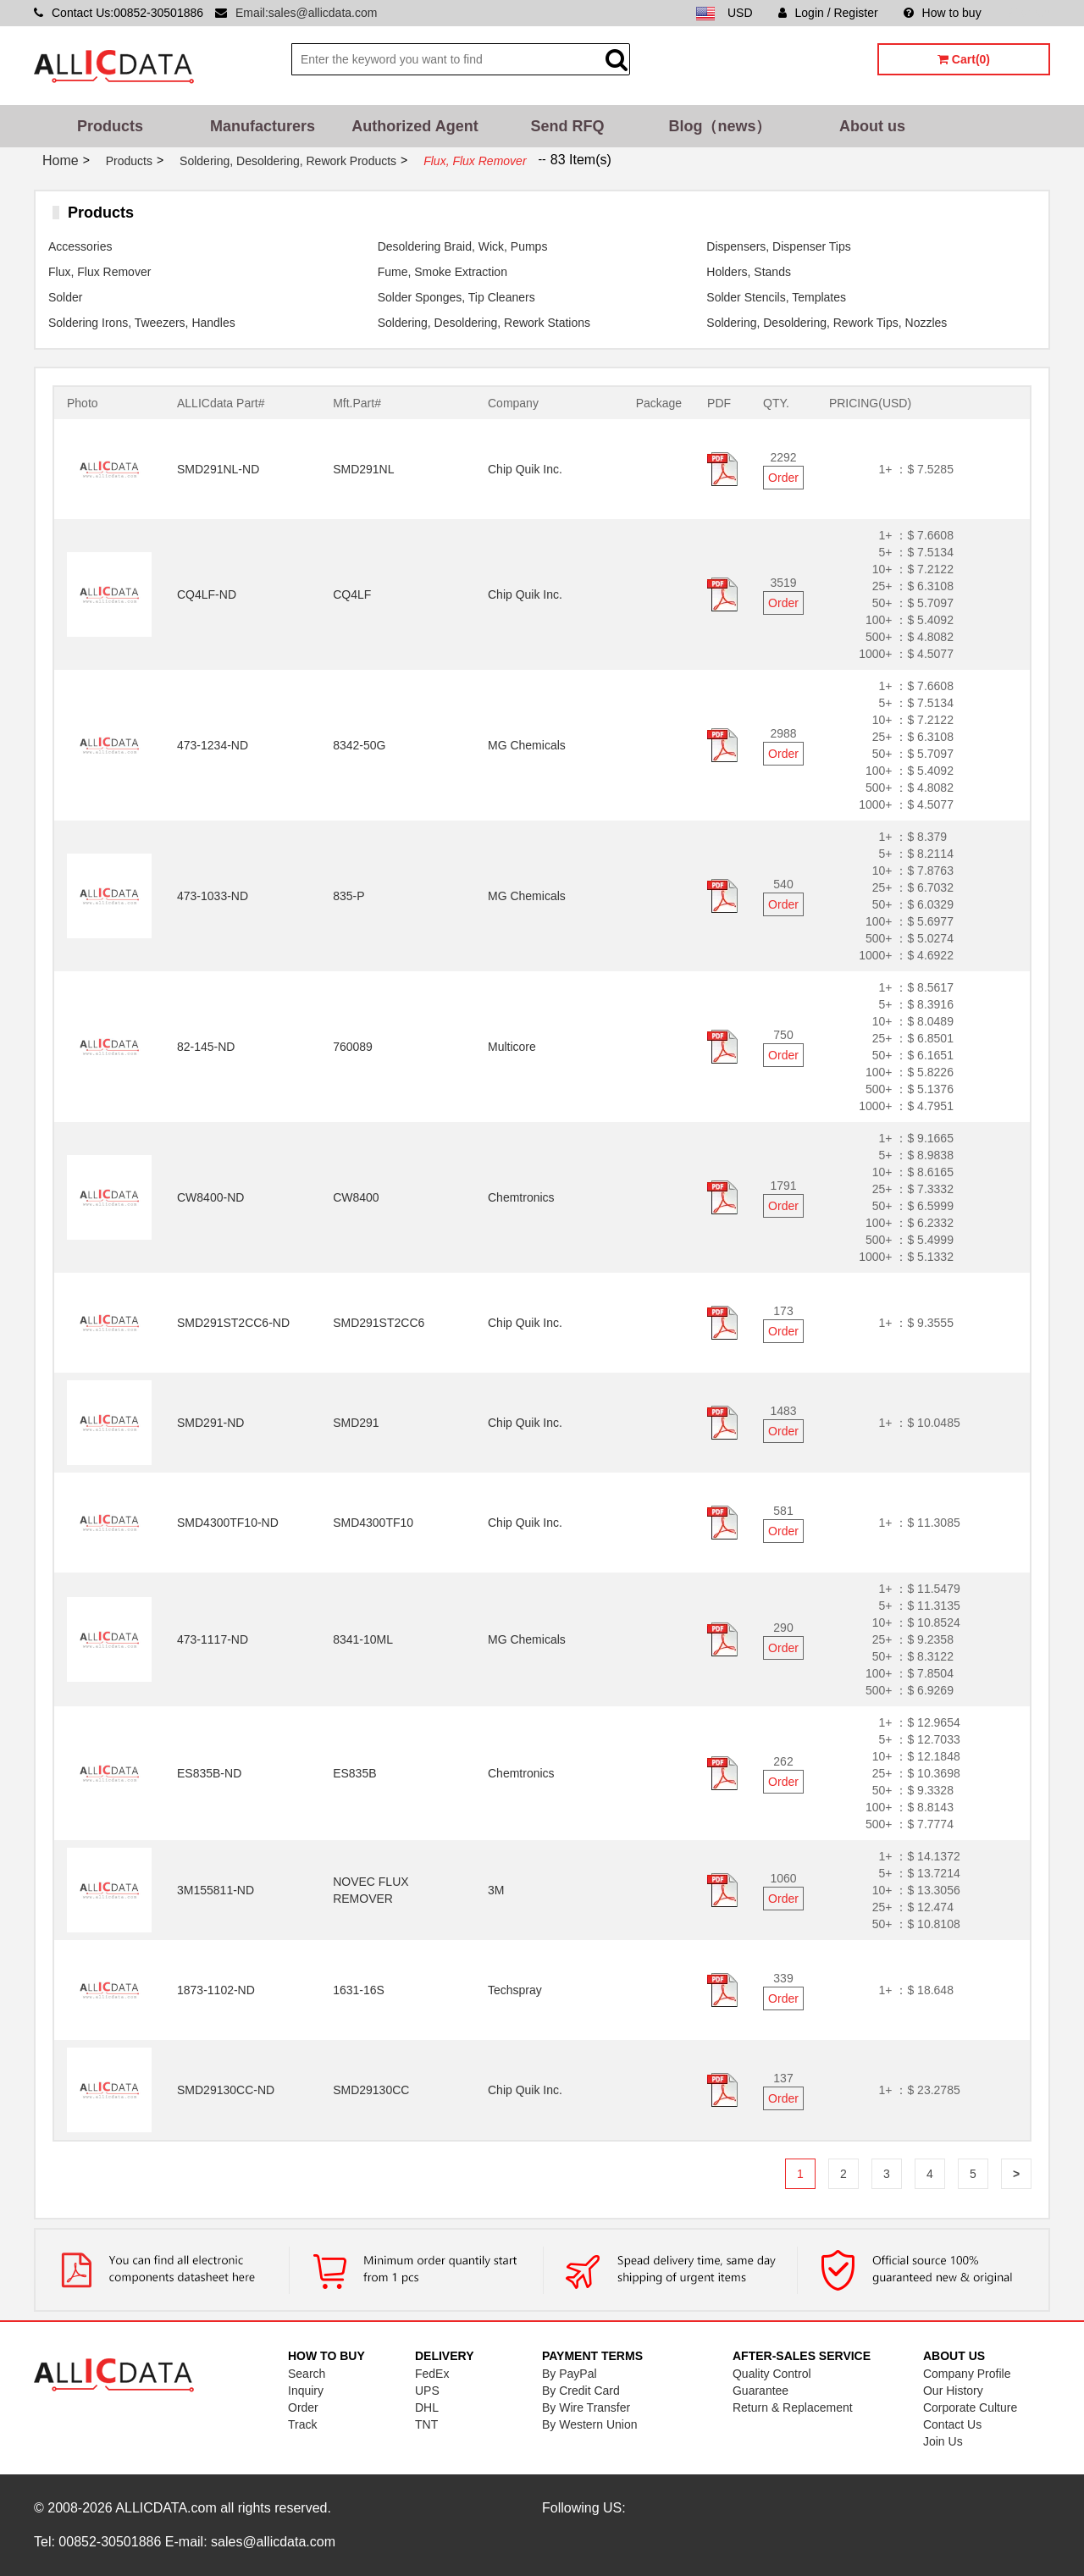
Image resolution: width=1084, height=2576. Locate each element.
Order (783, 477)
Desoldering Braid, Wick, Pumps (463, 246)
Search (306, 2373)
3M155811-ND (215, 1890)
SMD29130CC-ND (225, 2090)
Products (110, 126)
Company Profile (967, 2373)
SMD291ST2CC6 (378, 1322)
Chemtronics (521, 1197)
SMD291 (356, 1422)
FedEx (432, 2373)
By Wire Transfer (586, 2407)
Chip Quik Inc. (525, 469)
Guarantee (760, 2390)
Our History (953, 2390)
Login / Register (828, 12)
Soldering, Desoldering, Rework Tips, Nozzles (826, 322)
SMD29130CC (371, 2090)
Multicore (512, 1046)
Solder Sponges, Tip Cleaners (456, 297)
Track (302, 2424)
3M (496, 1890)
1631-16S (358, 1990)
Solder (65, 297)
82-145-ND (206, 1046)
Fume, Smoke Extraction (442, 272)
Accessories (80, 246)
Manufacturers (262, 126)
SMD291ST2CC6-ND (233, 1322)
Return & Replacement (793, 2407)
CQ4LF (352, 594)
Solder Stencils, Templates (776, 297)
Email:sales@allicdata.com (306, 12)
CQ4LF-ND (206, 594)
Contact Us (952, 2424)
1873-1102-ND (216, 1990)
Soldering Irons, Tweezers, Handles (141, 322)
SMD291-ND (210, 1422)
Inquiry (306, 2390)
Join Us (943, 2441)
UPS (427, 2390)
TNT (426, 2424)
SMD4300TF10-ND (228, 1522)
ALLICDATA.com (165, 2508)
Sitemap (1028, 12)
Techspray (515, 1990)
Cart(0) (963, 59)
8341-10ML (363, 1639)
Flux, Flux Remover (99, 272)
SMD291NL (363, 469)
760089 (353, 1046)
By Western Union (590, 2424)
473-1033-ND (212, 896)
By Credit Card (581, 2390)
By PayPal (569, 2373)
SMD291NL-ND (218, 469)
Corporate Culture (970, 2407)
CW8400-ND (210, 1197)
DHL (427, 2407)
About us (872, 126)
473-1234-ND (212, 745)
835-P (348, 896)
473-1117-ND (212, 1639)
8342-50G (359, 745)
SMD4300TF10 (373, 1522)
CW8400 (356, 1197)
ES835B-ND (209, 1773)
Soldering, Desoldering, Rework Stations (484, 322)
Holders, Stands (748, 272)
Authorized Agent (414, 126)
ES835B (354, 1773)
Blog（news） (719, 126)
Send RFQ (567, 126)
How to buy (943, 12)
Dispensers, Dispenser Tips (778, 246)
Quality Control (772, 2373)
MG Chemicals (527, 745)
